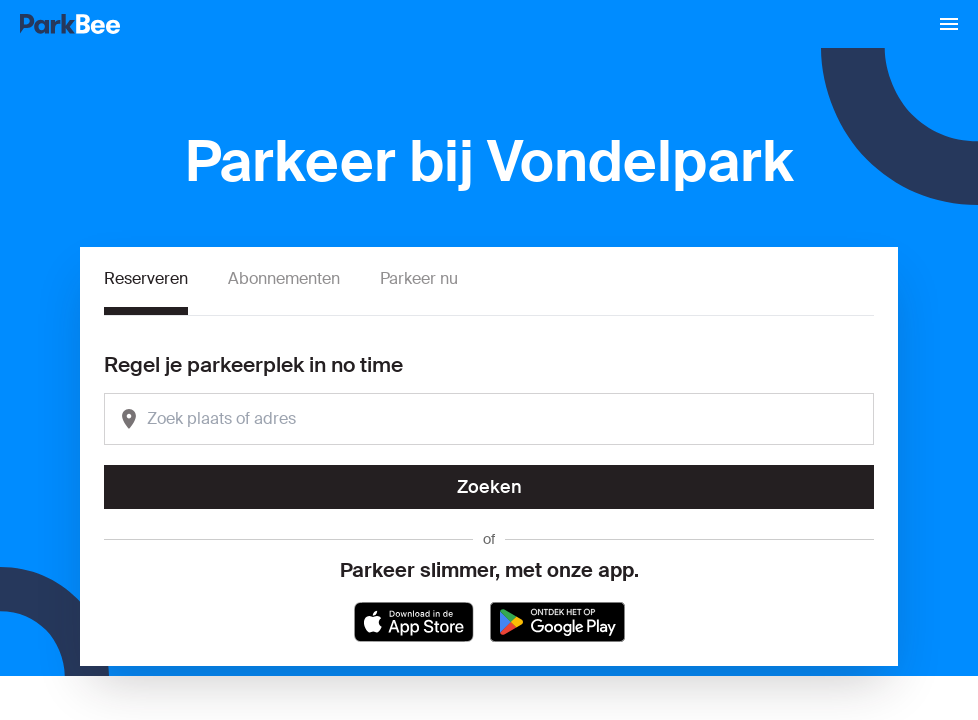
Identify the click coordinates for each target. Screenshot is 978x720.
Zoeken (489, 487)
